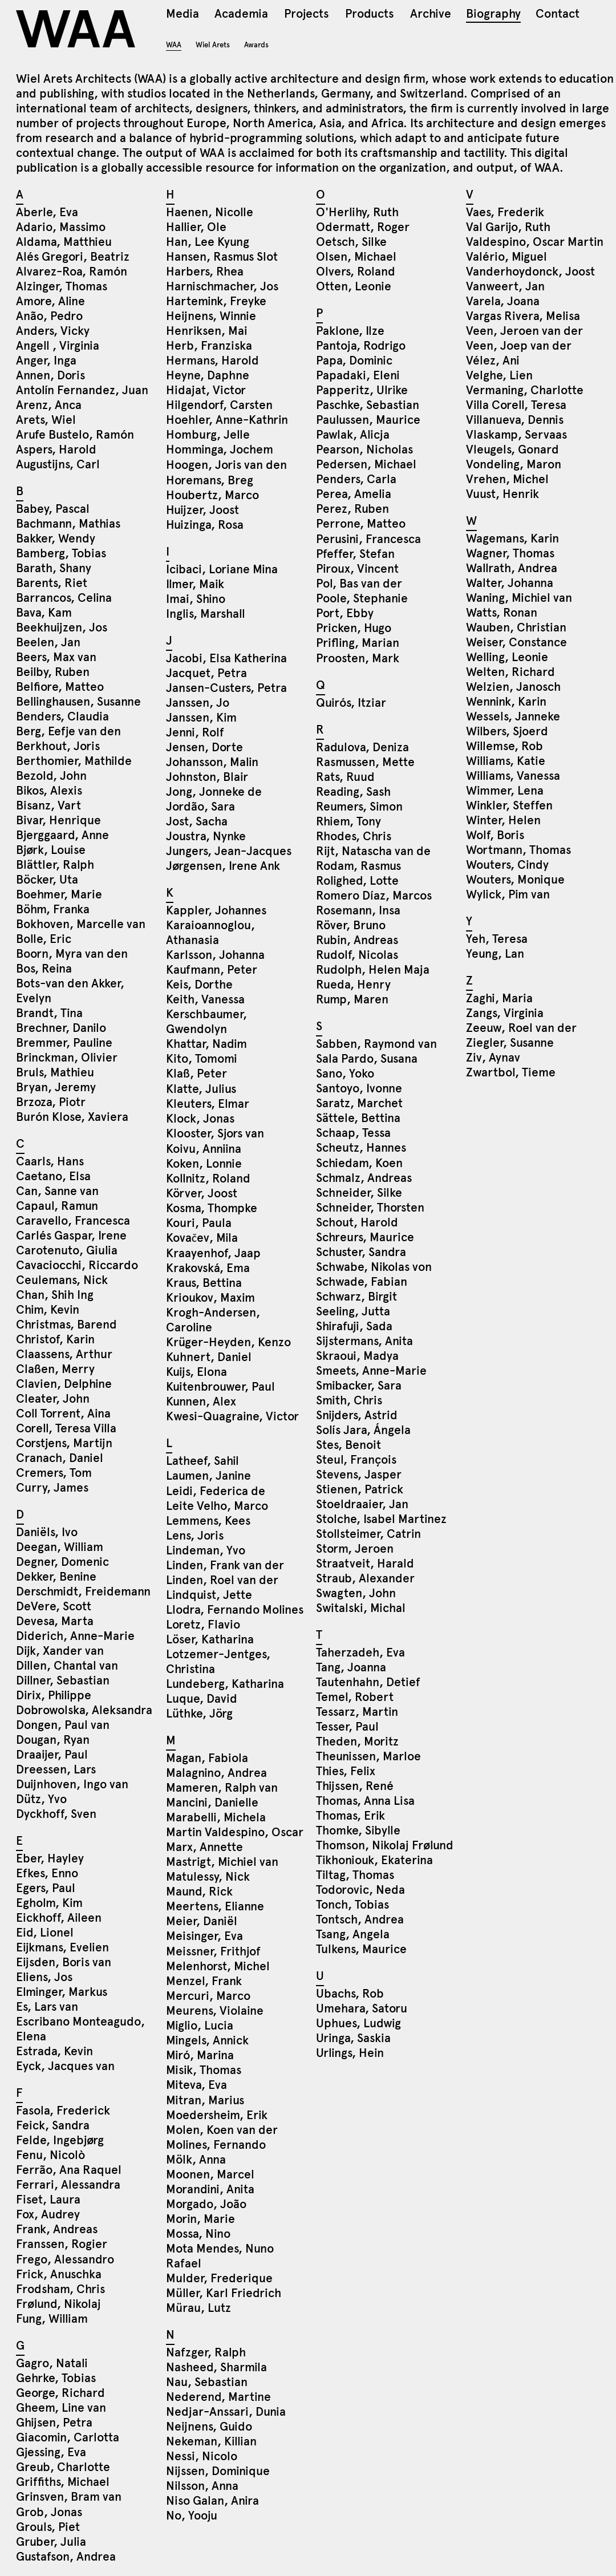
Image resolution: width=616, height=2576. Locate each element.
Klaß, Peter (196, 1073)
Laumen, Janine (208, 1475)
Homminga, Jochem (219, 449)
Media (182, 15)
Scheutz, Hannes (361, 1147)
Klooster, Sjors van (215, 1133)
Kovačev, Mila (202, 1237)
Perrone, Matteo (361, 523)
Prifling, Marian (357, 642)
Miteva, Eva (196, 2084)
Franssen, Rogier (61, 2244)
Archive (430, 15)
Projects (306, 15)
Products (369, 15)
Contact (557, 15)
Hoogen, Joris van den (226, 464)
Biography (493, 15)
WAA (77, 28)
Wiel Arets (213, 45)
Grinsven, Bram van (68, 2496)
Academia (241, 15)
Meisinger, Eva (204, 1936)
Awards (256, 45)
